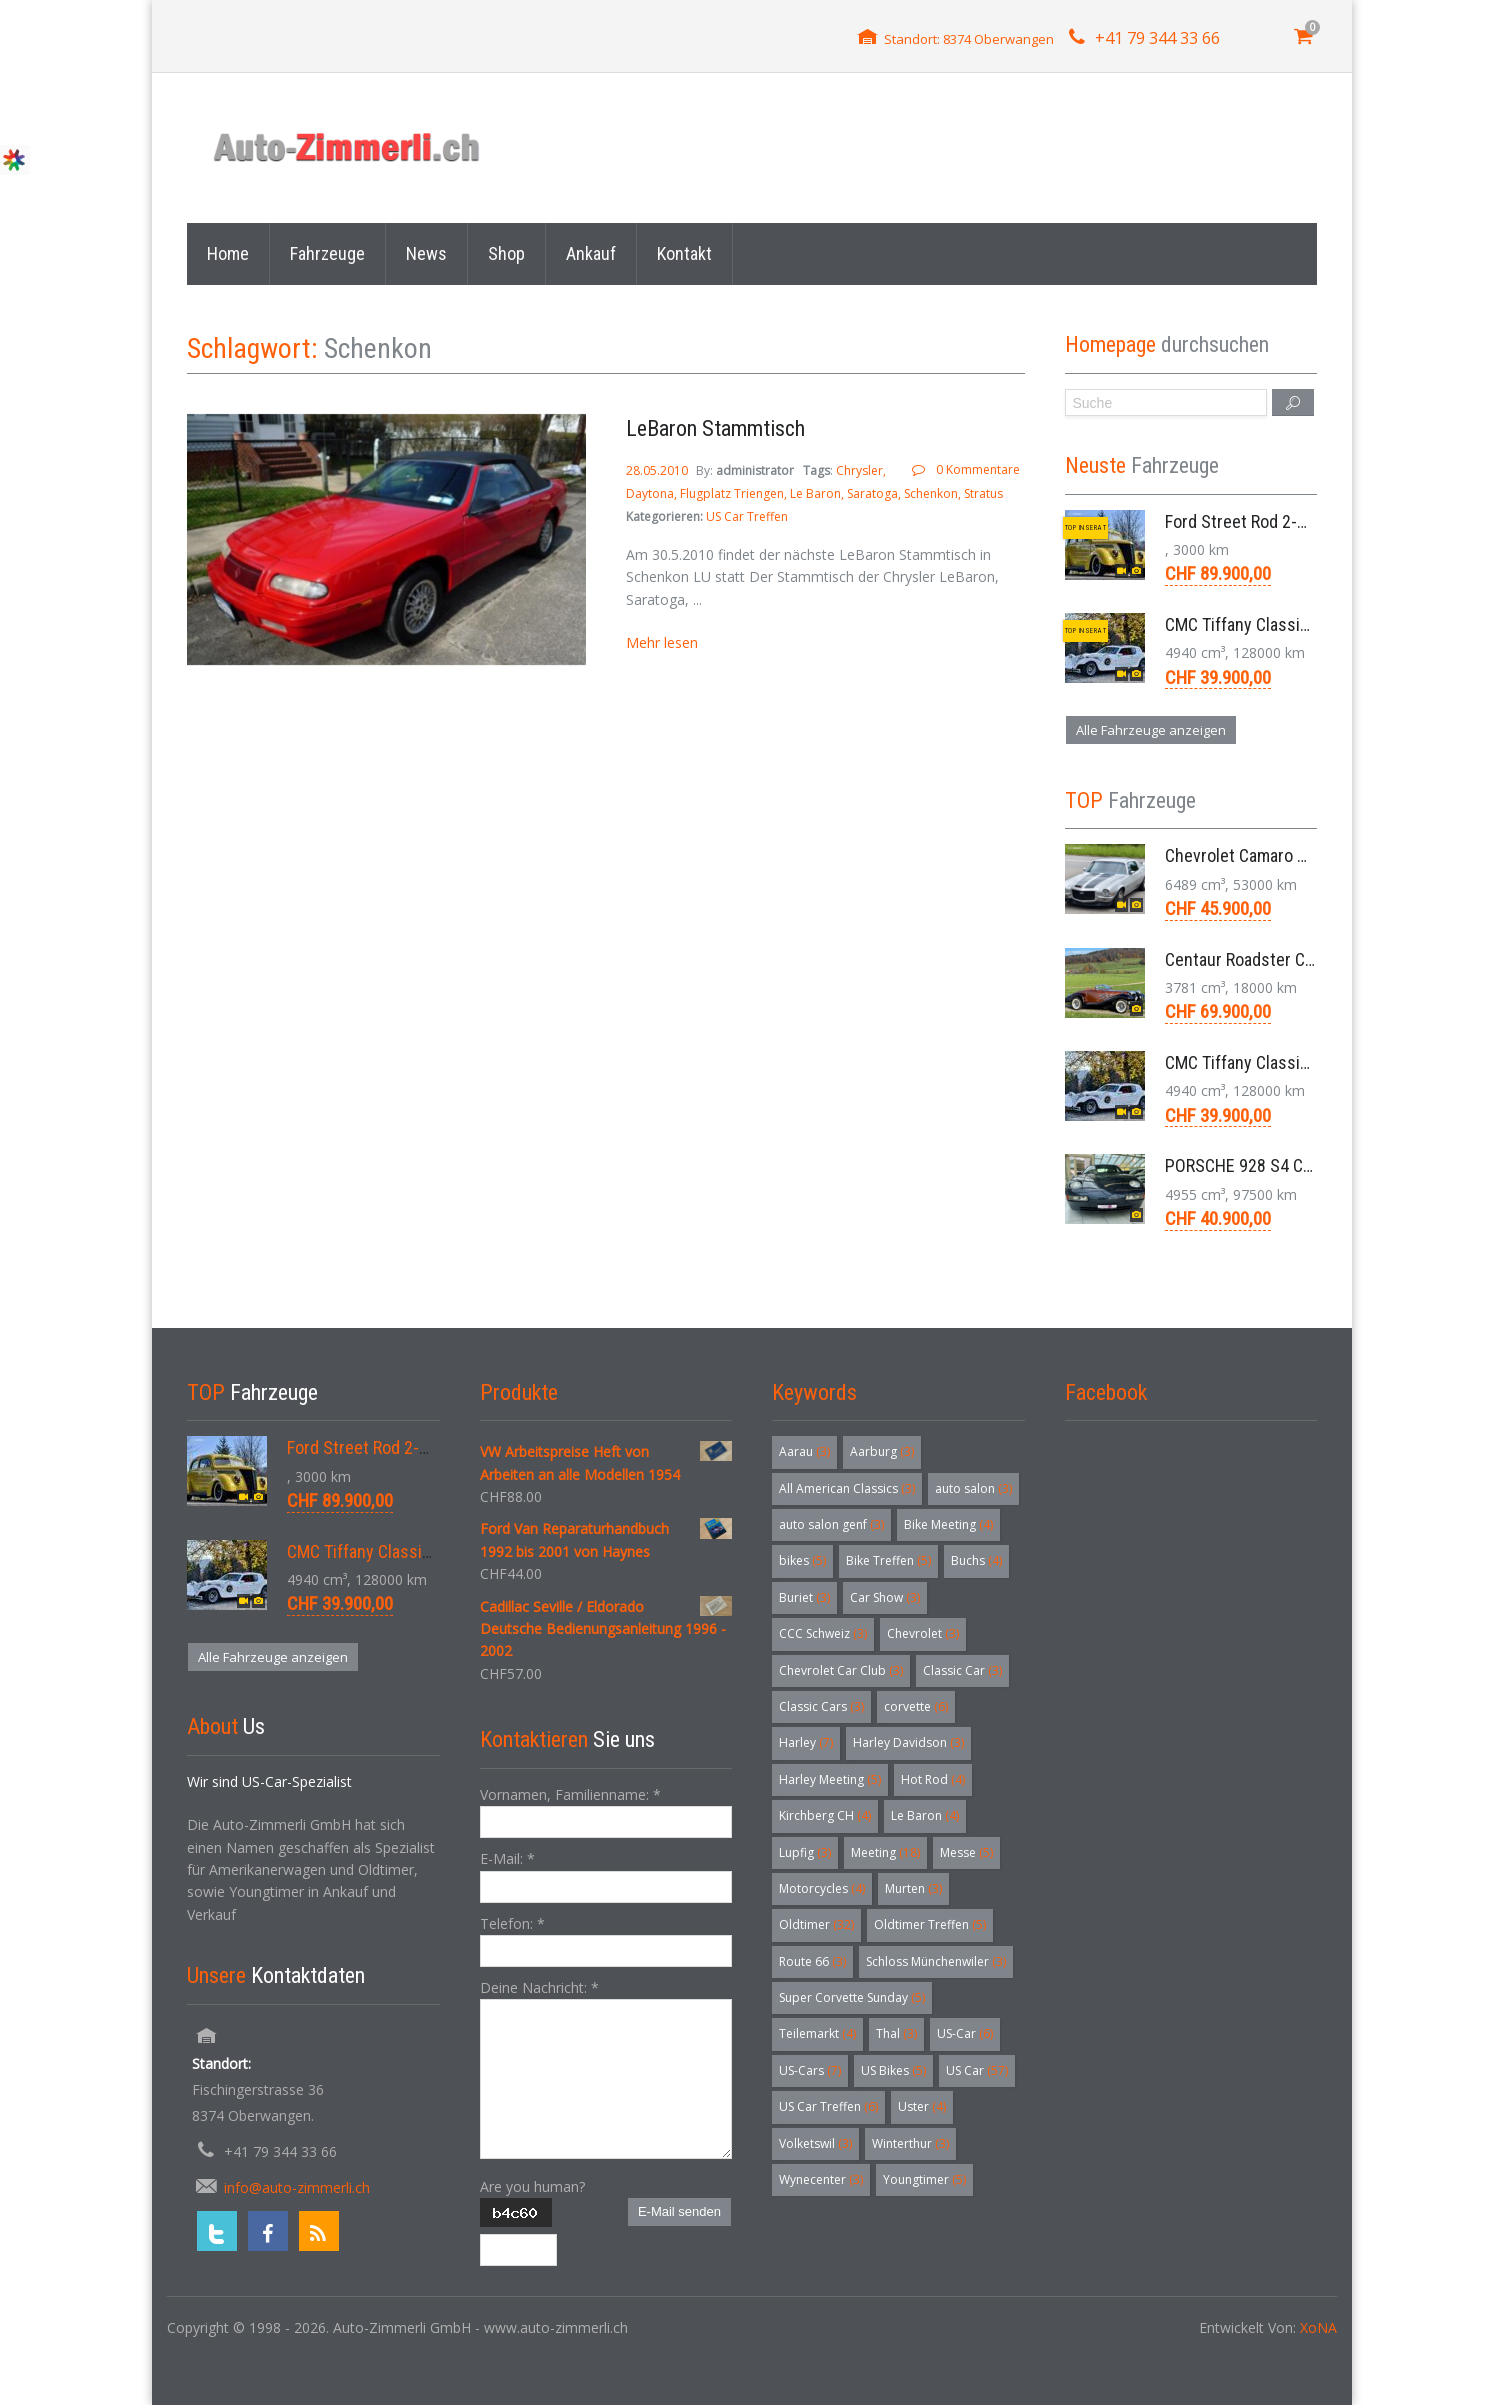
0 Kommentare (978, 469)
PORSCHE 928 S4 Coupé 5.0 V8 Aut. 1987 (1313, 1165)
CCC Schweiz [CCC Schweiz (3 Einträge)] (823, 1633)
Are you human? (532, 2186)
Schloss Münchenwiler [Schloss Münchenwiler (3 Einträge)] (936, 1961)
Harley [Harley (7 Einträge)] (806, 1742)
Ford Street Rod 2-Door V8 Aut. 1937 (1296, 521)
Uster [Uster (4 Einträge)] (922, 2106)
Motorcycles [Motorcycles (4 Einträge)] (822, 1888)
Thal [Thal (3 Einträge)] (896, 2033)
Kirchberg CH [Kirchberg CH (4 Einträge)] (825, 1815)
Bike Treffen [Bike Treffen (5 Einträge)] (888, 1560)
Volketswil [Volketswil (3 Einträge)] (815, 2143)
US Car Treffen (747, 516)
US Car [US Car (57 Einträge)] (977, 2070)
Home (228, 253)
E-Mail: (507, 1858)
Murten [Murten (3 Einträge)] (913, 1888)
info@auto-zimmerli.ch (297, 2187)
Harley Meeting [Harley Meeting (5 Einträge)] (830, 1779)
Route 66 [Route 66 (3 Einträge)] (812, 1961)
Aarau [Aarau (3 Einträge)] (804, 1451)
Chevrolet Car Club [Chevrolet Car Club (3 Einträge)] (841, 1670)
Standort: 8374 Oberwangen (969, 39)
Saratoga (872, 493)
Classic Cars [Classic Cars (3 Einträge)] (821, 1706)
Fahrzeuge (327, 253)
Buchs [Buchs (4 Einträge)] (976, 1560)
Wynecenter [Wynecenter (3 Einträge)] (821, 2179)
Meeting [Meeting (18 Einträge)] (885, 1852)
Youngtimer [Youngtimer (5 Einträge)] (924, 2179)
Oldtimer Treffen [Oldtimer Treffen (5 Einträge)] (930, 1924)
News (426, 253)
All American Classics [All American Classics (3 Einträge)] (847, 1488)
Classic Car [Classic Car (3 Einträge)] (962, 1670)
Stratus (983, 493)
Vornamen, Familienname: (570, 1794)
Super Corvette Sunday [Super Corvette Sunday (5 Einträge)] (852, 1997)
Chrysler (859, 470)
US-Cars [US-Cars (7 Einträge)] (810, 2070)
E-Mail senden (679, 2211)
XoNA (1318, 2327)
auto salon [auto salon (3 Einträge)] (973, 1488)
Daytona (650, 493)
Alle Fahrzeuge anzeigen (1151, 730)
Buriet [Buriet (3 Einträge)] (804, 1597)
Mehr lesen (662, 642)
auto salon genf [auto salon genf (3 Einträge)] (831, 1524)
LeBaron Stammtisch (715, 428)
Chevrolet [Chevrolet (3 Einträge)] (923, 1633)
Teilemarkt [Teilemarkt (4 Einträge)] (817, 2033)
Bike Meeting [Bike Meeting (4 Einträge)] (948, 1524)
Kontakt (684, 253)
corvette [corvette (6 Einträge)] (916, 1706)
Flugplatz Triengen (732, 493)
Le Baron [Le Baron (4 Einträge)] (925, 1815)
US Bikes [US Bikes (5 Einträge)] (893, 2070)
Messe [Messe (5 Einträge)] (966, 1852)
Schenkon (931, 493)
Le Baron (815, 493)
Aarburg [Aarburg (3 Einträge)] (882, 1451)
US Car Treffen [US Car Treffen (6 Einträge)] (828, 2106)
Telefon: (512, 1923)
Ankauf (591, 253)
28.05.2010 (658, 470)
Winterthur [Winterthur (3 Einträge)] (910, 2143)
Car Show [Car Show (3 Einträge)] (885, 1597)
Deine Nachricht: (539, 1987)
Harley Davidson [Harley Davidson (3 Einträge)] (908, 1742)
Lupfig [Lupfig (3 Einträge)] (805, 1852)
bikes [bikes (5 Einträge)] (802, 1560)
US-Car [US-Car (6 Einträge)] (965, 2033)
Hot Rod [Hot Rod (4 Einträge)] (933, 1779)
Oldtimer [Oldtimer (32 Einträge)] (816, 1924)
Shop (506, 253)
